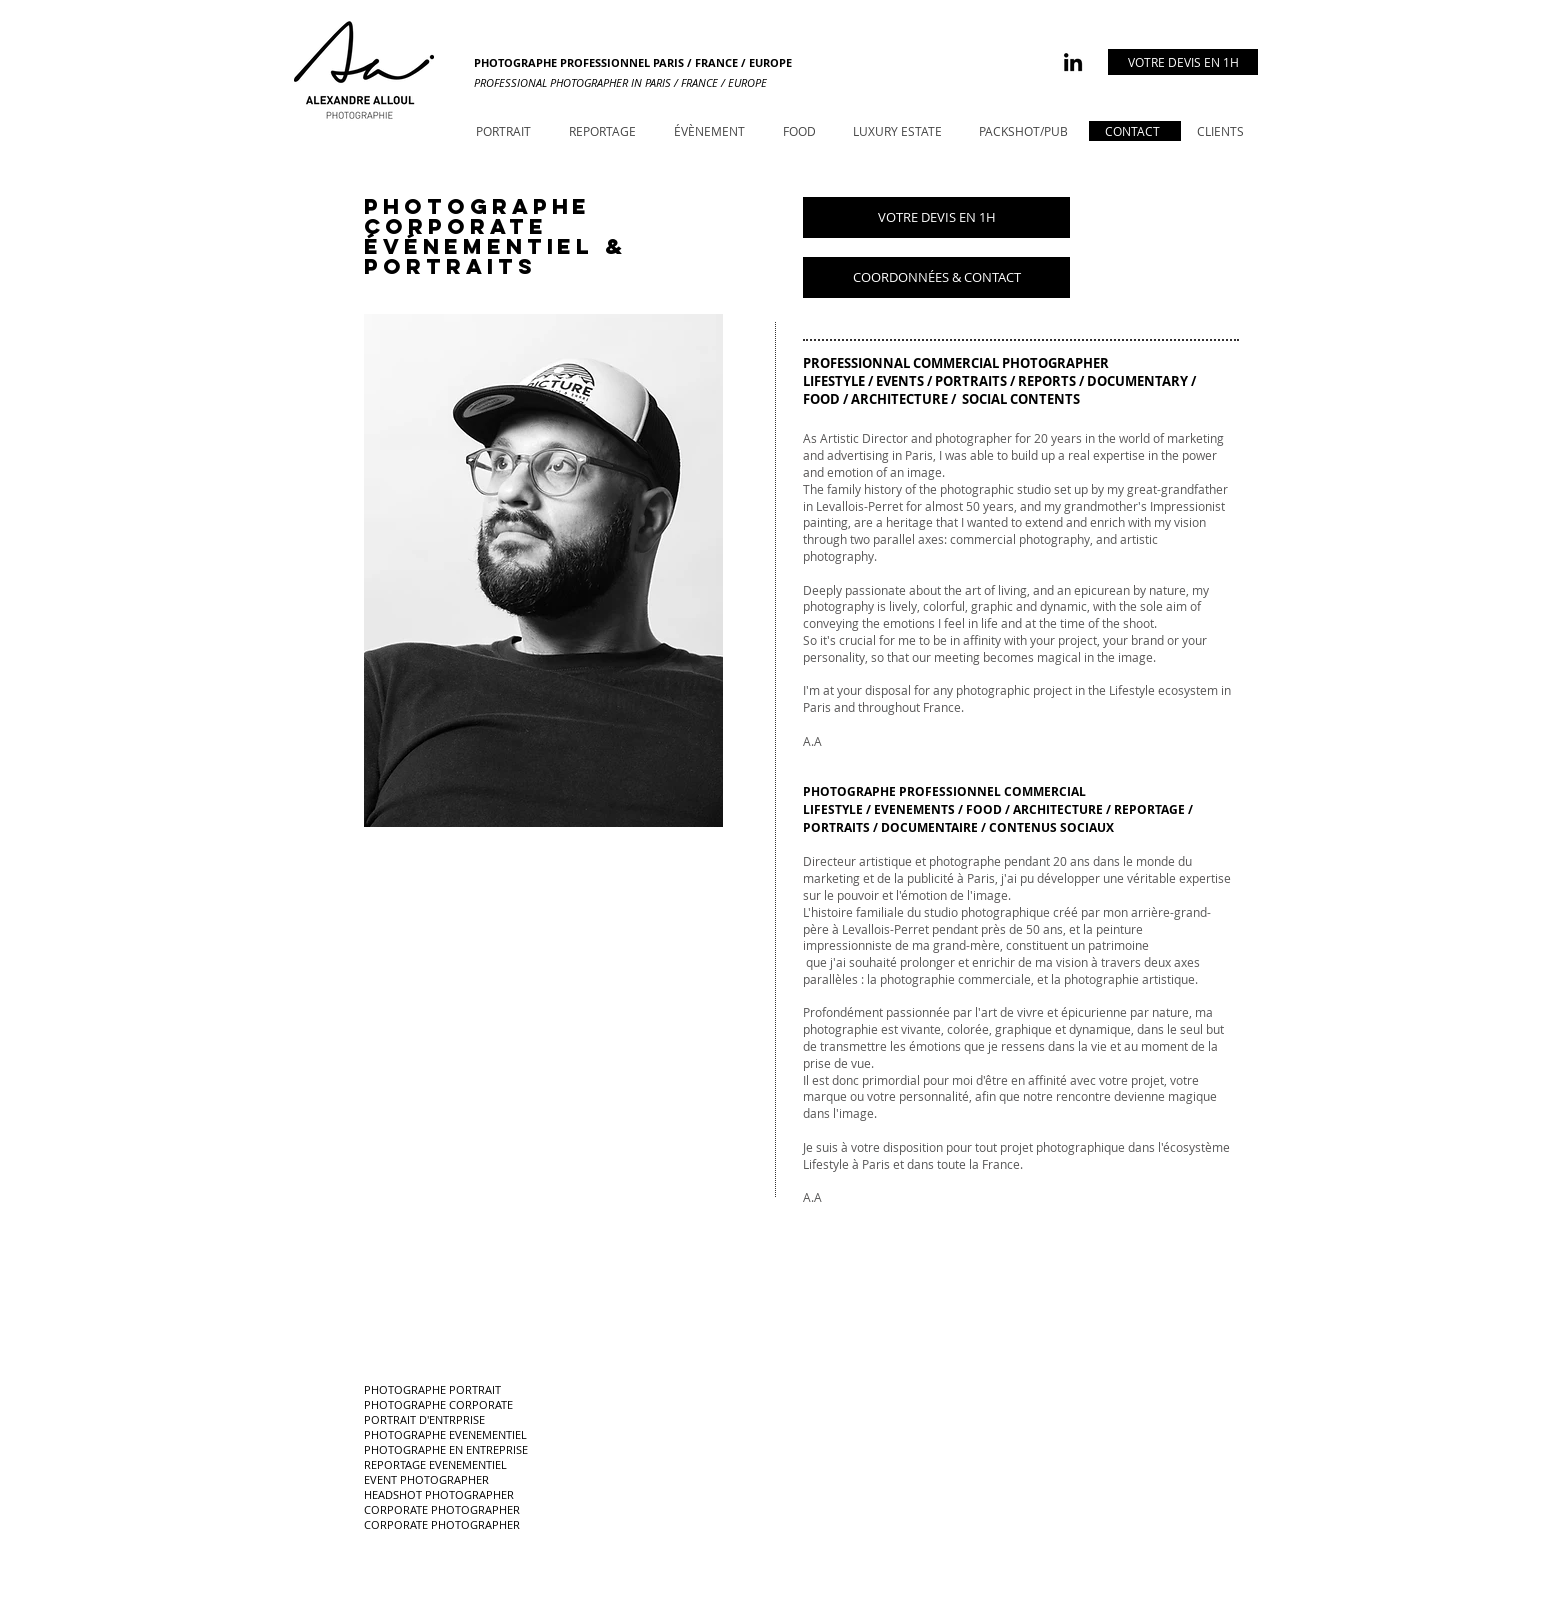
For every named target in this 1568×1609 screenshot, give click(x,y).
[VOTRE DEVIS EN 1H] (1183, 62)
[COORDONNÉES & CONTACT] (936, 277)
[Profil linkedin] (1073, 62)
